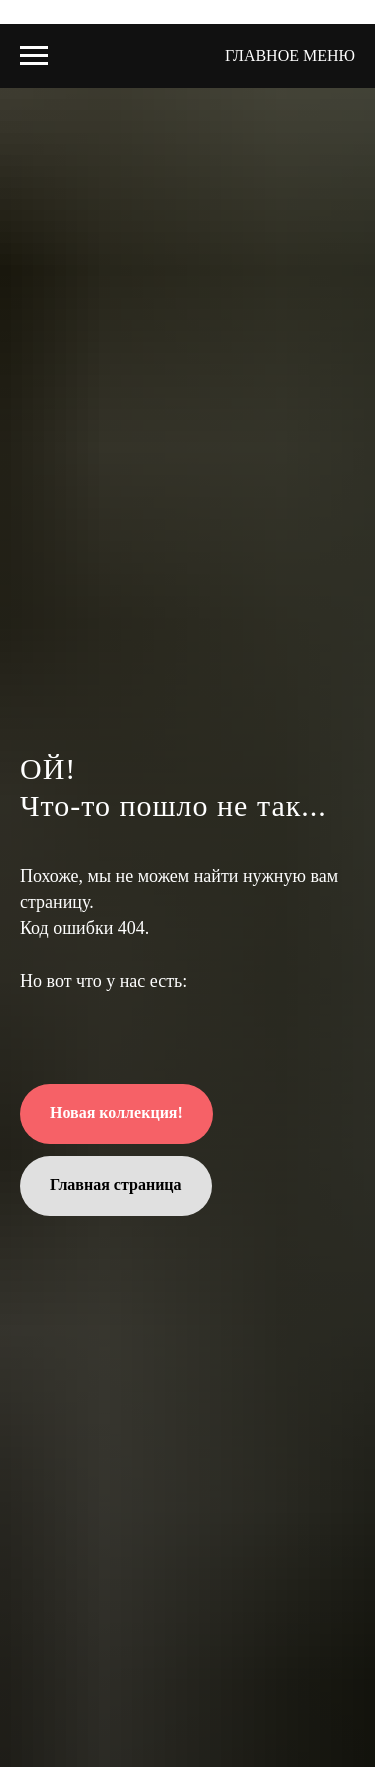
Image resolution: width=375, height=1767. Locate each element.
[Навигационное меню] (34, 56)
